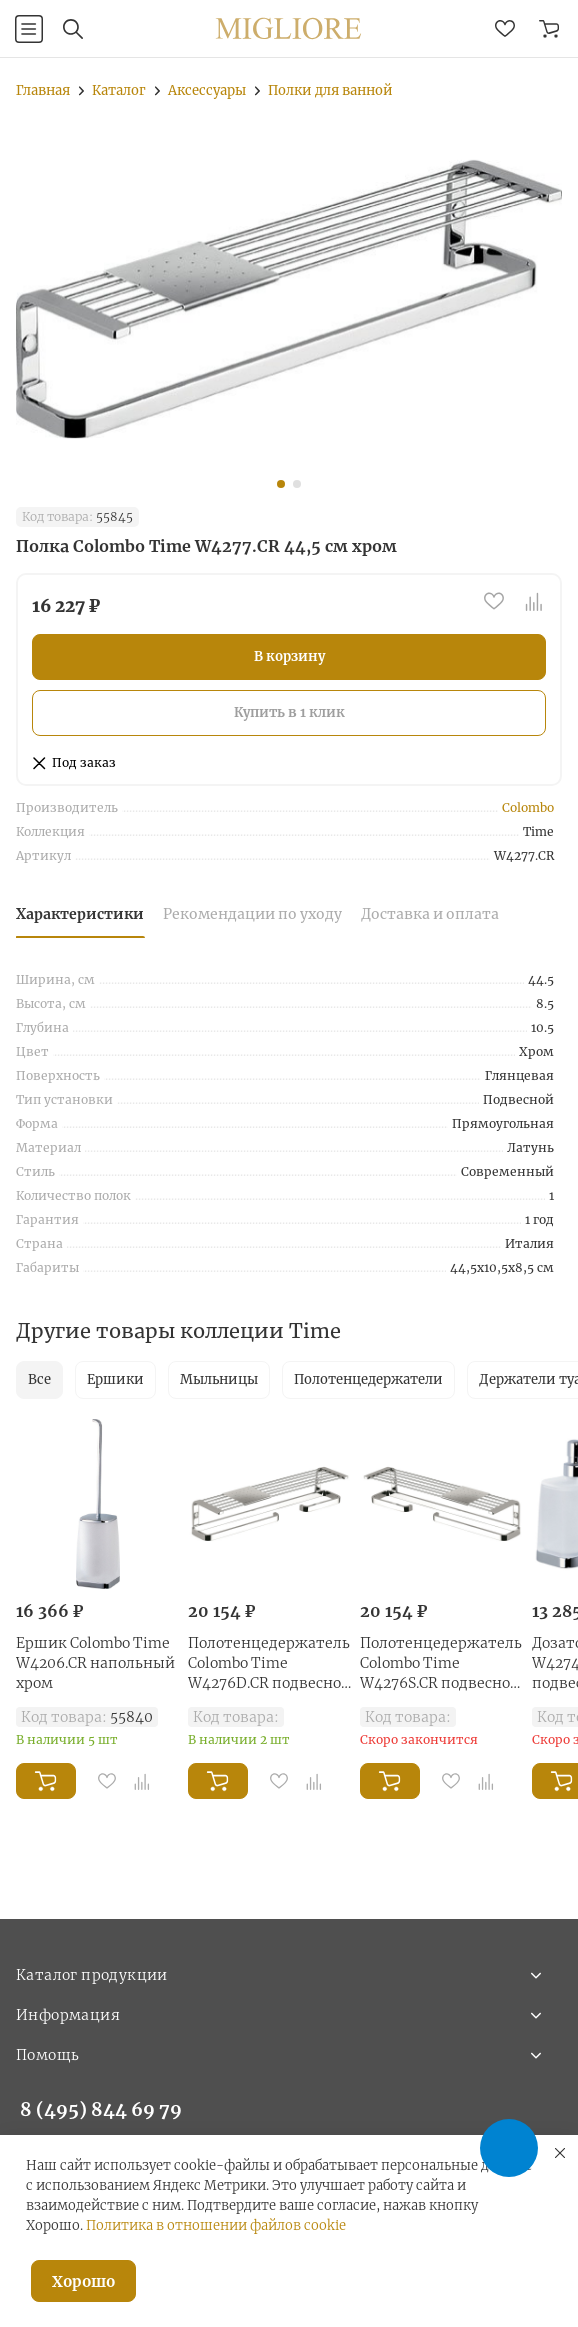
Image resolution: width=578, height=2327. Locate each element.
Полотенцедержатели (368, 1379)
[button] (281, 484)
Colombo (528, 807)
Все (39, 1379)
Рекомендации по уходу (252, 914)
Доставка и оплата (430, 914)
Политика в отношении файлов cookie (216, 2225)
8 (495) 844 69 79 (101, 2109)
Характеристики (80, 914)
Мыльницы (219, 1379)
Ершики (115, 1379)
